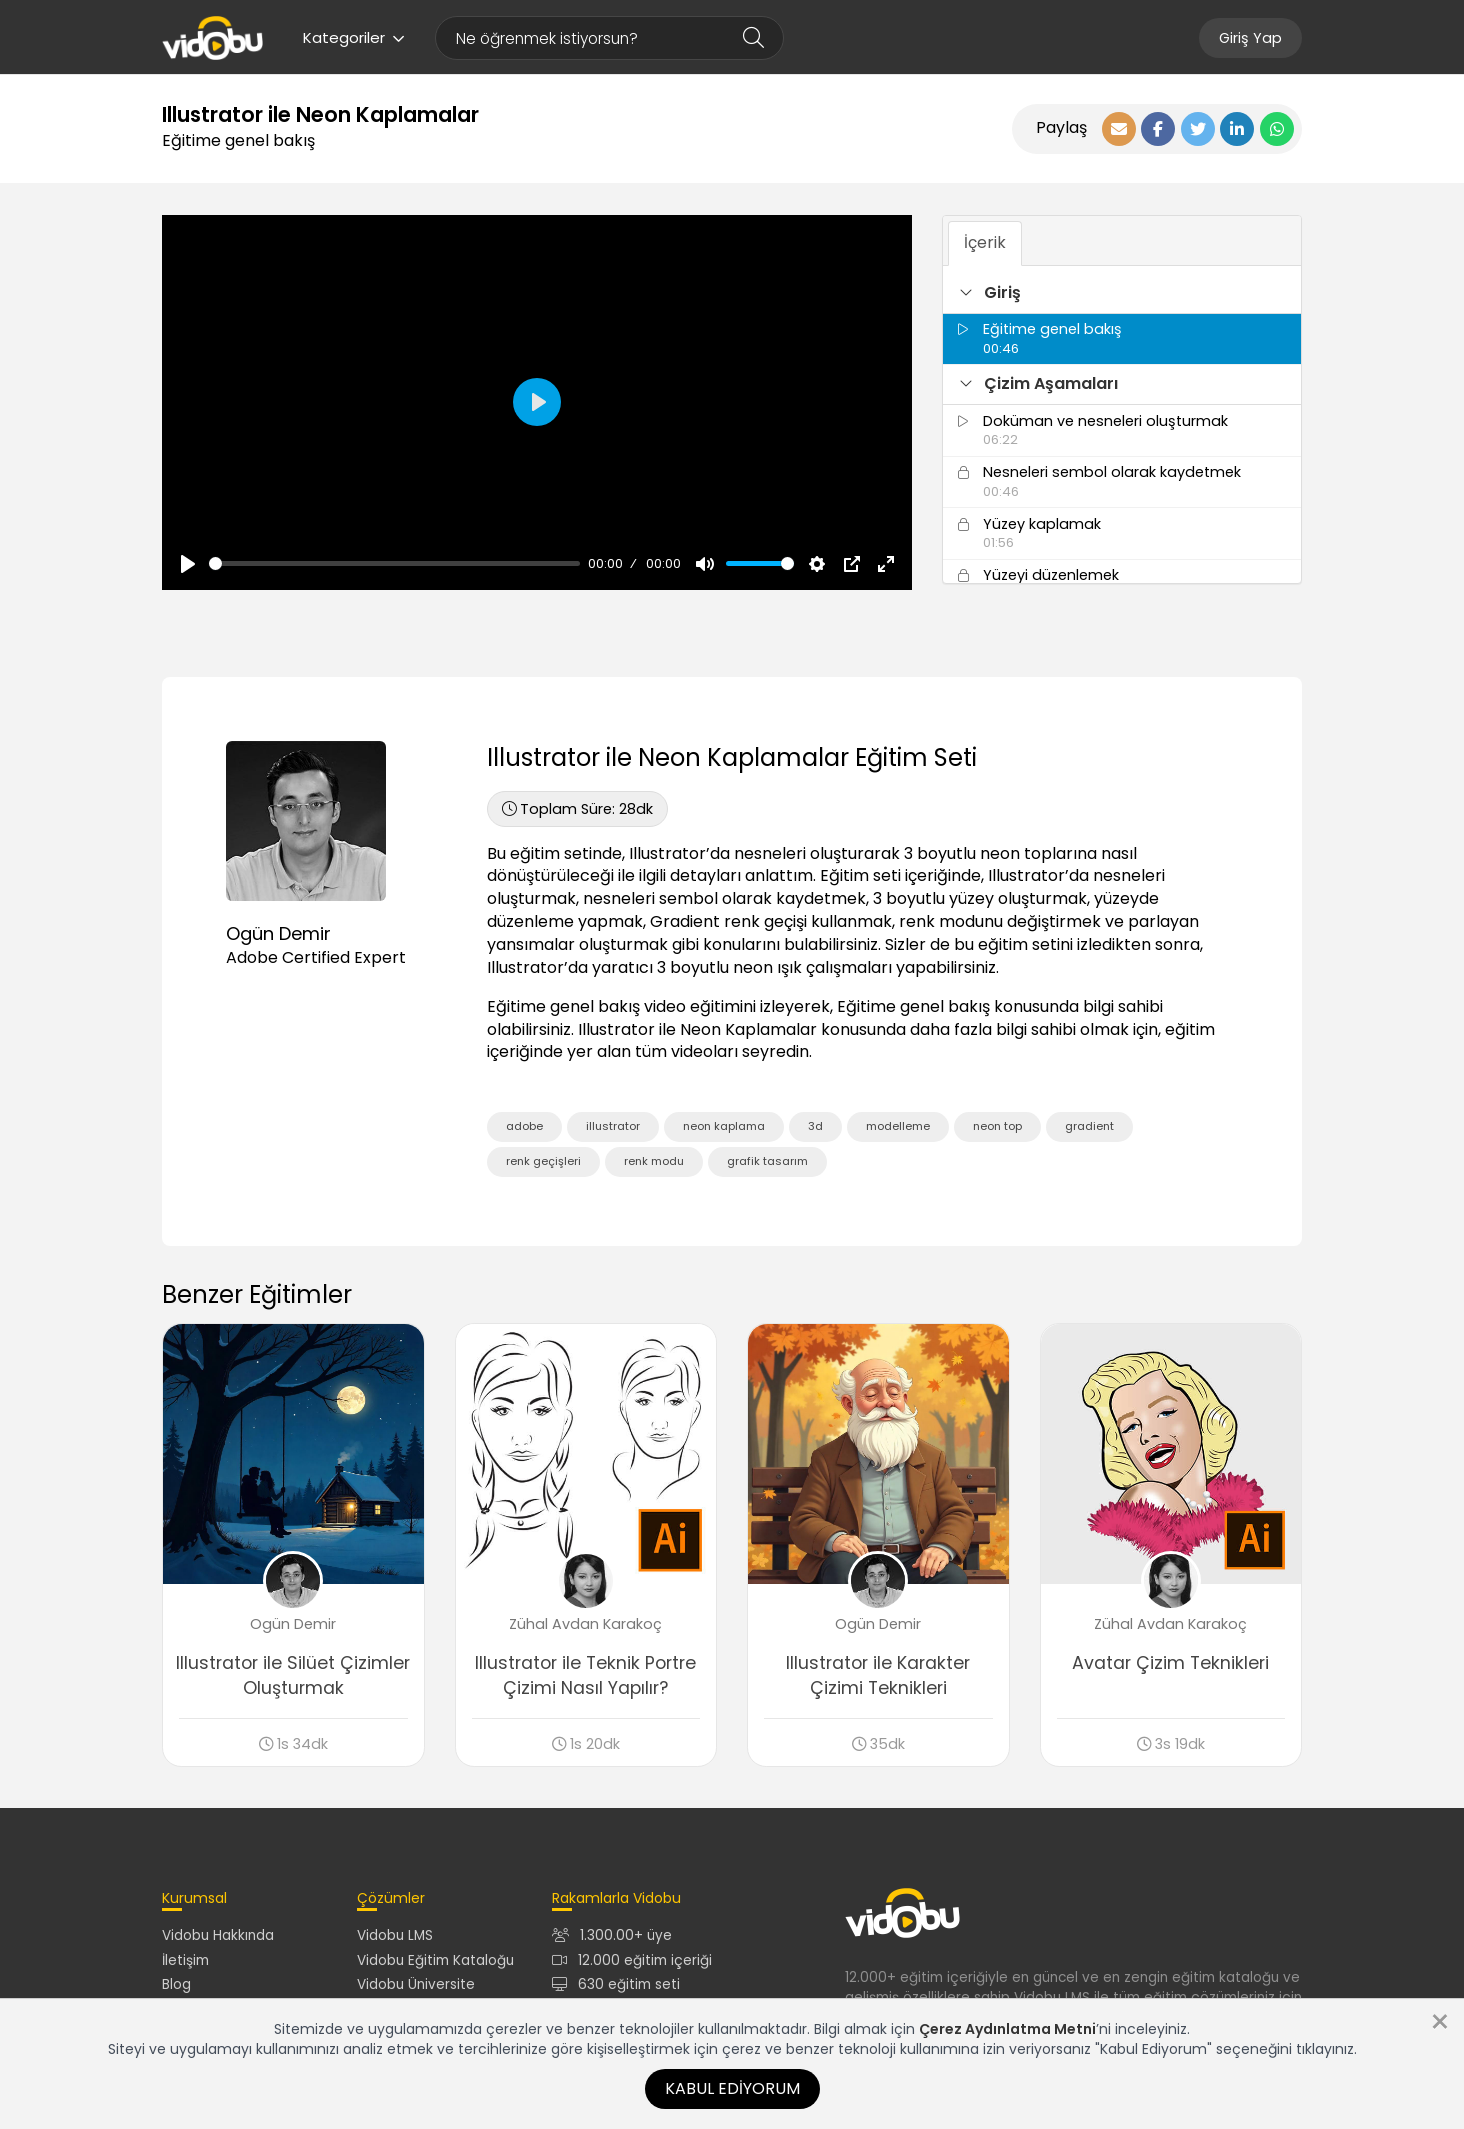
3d (815, 1126)
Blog (176, 1984)
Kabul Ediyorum (732, 2088)
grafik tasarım (767, 1161)
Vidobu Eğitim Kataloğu (435, 1960)
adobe (524, 1126)
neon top (997, 1126)
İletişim (185, 1960)
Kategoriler (354, 37)
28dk (577, 809)
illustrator (613, 1126)
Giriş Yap (1250, 38)
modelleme (898, 1126)
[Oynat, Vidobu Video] (188, 564)
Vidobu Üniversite (416, 1984)
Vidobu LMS (395, 1935)
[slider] (394, 563)
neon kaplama (724, 1126)
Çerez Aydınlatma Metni (1007, 2029)
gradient (1089, 1126)
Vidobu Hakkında (218, 1935)
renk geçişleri (543, 1161)
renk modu (654, 1161)
